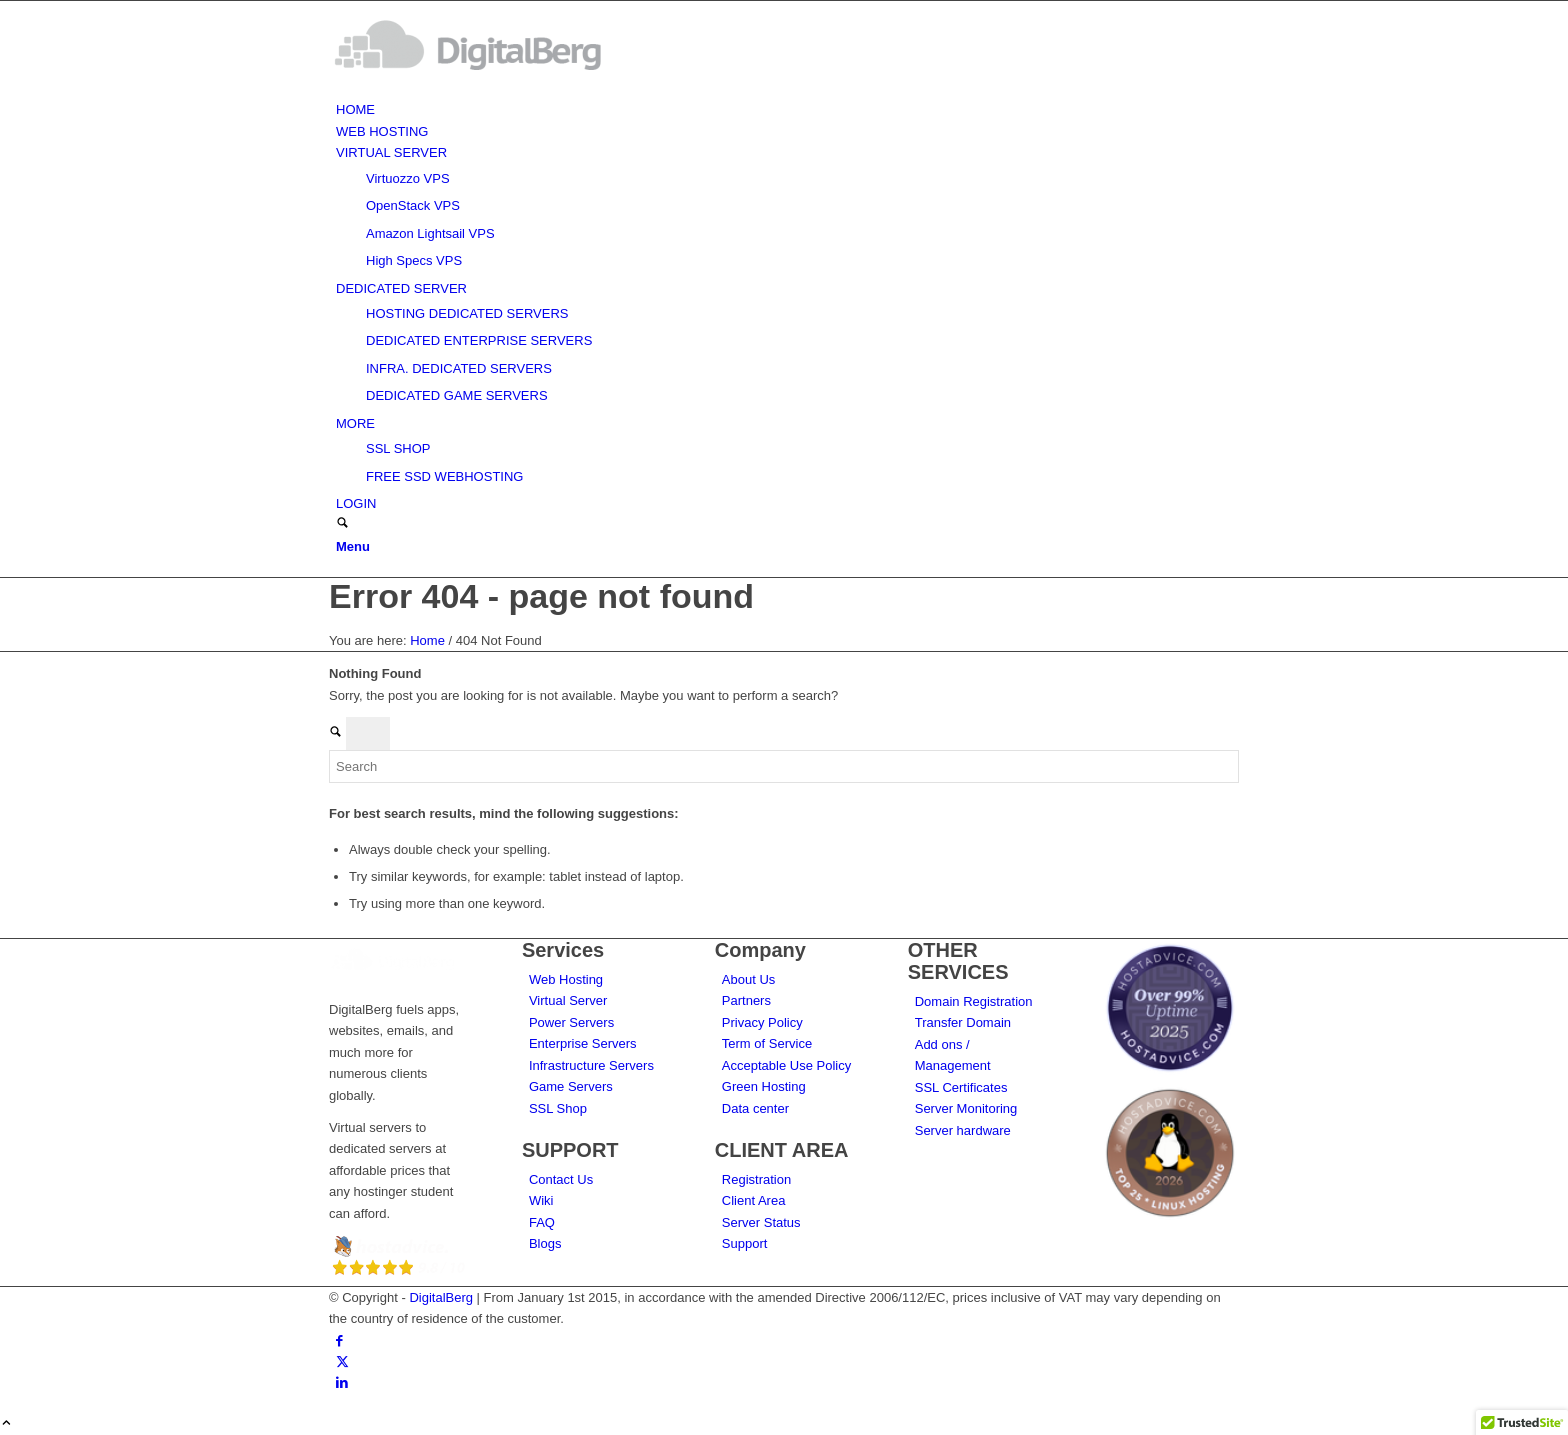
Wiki (541, 1200)
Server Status (761, 1222)
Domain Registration (974, 1001)
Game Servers (571, 1086)
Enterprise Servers (583, 1043)
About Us (748, 979)
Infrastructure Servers (591, 1065)
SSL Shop (558, 1108)
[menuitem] (787, 109)
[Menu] (353, 546)
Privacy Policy (762, 1022)
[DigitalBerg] (479, 88)
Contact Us (561, 1179)
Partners (746, 1000)
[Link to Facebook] (339, 1340)
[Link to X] (342, 1361)
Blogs (545, 1243)
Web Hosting (566, 979)
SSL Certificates (961, 1087)
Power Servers (571, 1022)
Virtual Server (568, 1000)
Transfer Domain (963, 1022)
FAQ (542, 1222)
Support (745, 1243)
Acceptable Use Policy (786, 1065)
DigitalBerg (441, 1297)
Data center (755, 1108)
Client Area (754, 1200)
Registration (756, 1179)
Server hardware (963, 1130)
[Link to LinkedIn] (342, 1382)
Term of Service (767, 1043)
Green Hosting (764, 1086)
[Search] (342, 524)
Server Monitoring (966, 1108)
